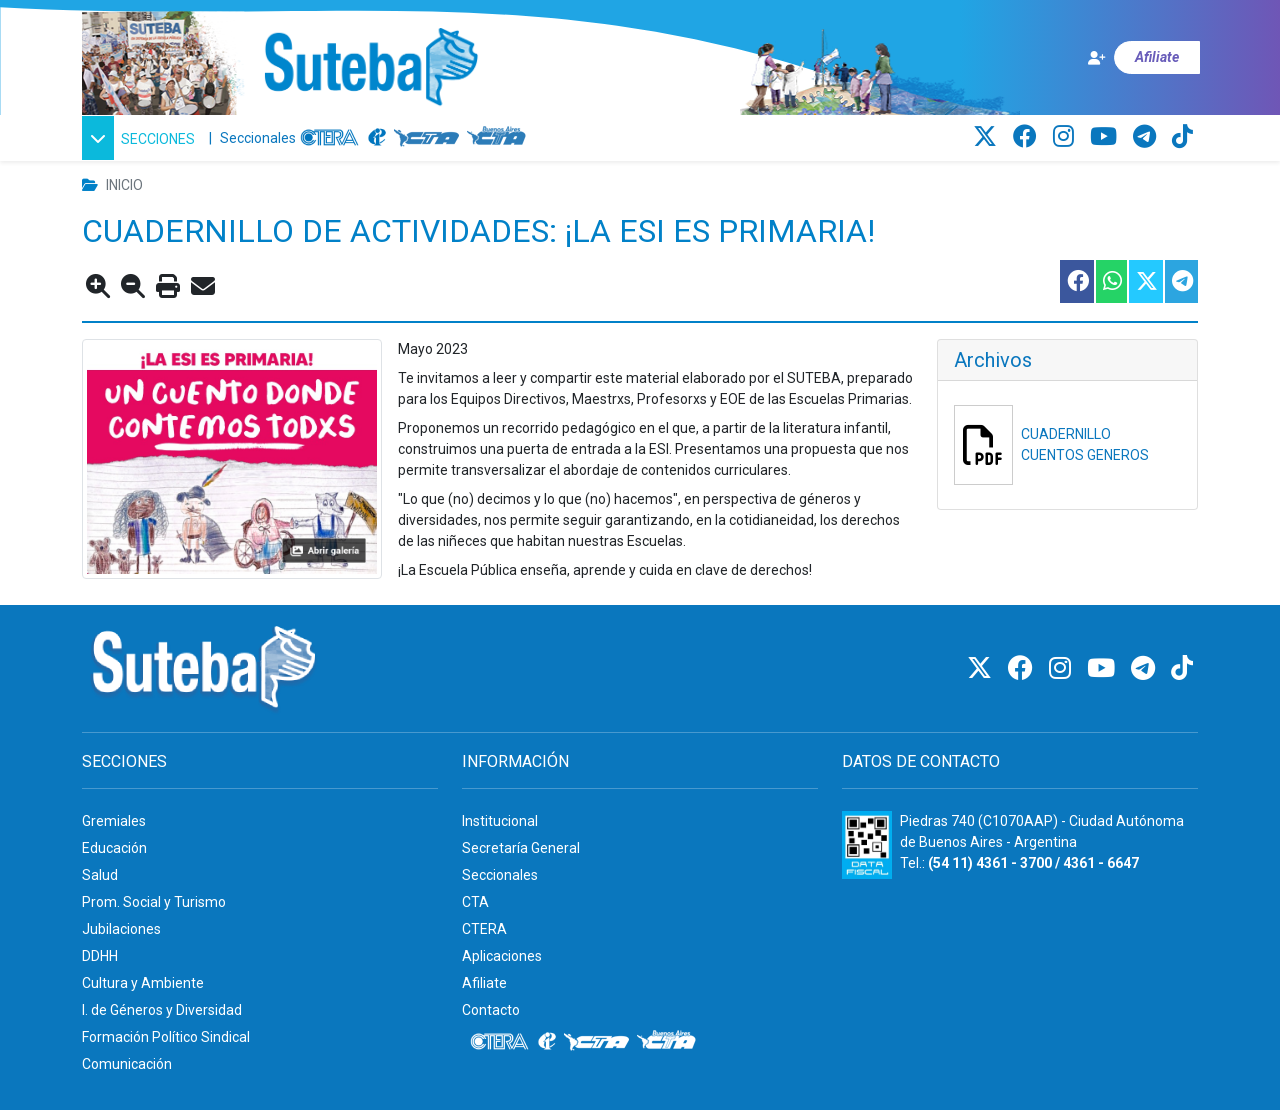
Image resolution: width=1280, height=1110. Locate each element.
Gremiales (114, 821)
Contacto (491, 1010)
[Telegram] (1147, 137)
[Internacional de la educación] (377, 138)
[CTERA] (330, 138)
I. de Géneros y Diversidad (162, 1010)
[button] (141, 138)
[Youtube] (1106, 137)
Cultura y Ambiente (143, 983)
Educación (114, 848)
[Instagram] (1066, 137)
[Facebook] (1028, 137)
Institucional (500, 821)
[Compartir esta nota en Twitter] (1145, 281)
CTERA (484, 929)
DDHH (100, 956)
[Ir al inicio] (370, 68)
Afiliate (484, 983)
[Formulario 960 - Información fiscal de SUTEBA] (867, 845)
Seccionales (258, 138)
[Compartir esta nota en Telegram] (1180, 281)
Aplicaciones (502, 956)
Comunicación (127, 1064)
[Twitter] (988, 137)
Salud (100, 875)
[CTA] (426, 138)
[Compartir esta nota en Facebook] (1076, 281)
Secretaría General (521, 848)
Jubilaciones (121, 929)
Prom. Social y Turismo (154, 902)
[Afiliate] (1143, 57)
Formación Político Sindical (166, 1037)
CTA (475, 902)
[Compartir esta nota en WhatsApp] (1110, 281)
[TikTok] (1182, 137)
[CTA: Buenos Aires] (499, 138)
